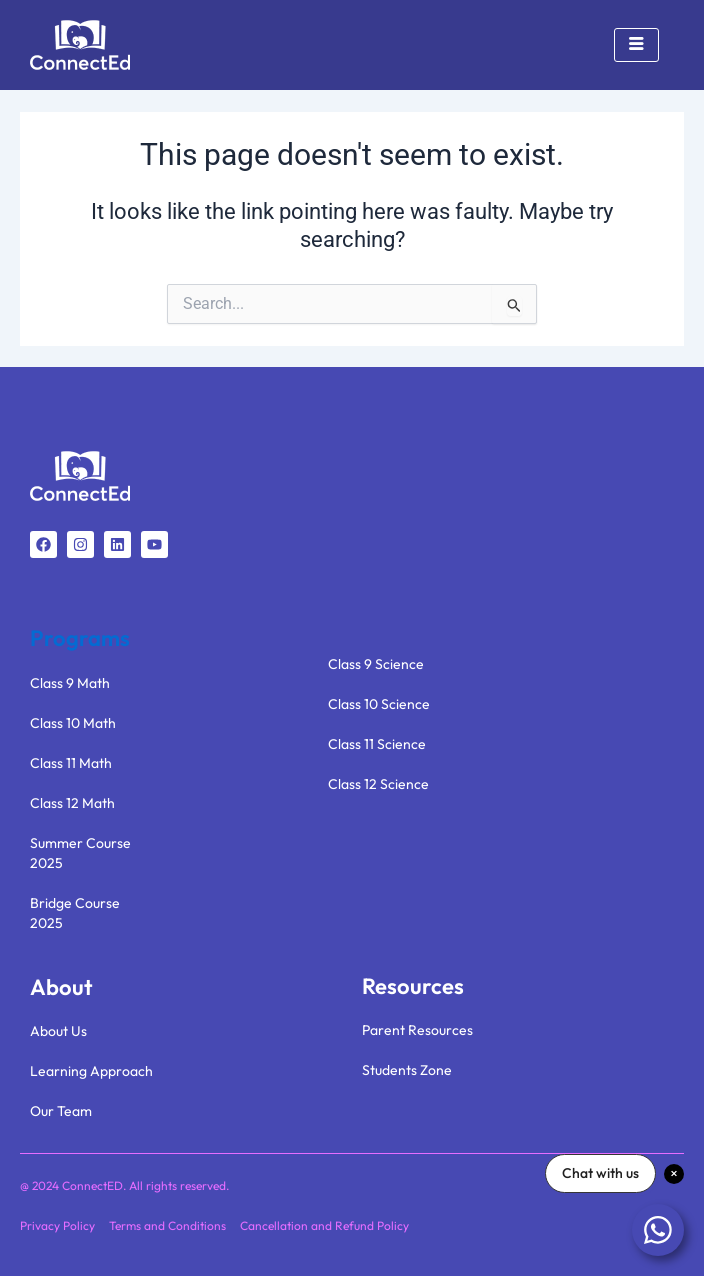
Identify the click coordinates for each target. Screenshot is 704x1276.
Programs (80, 638)
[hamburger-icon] (636, 45)
